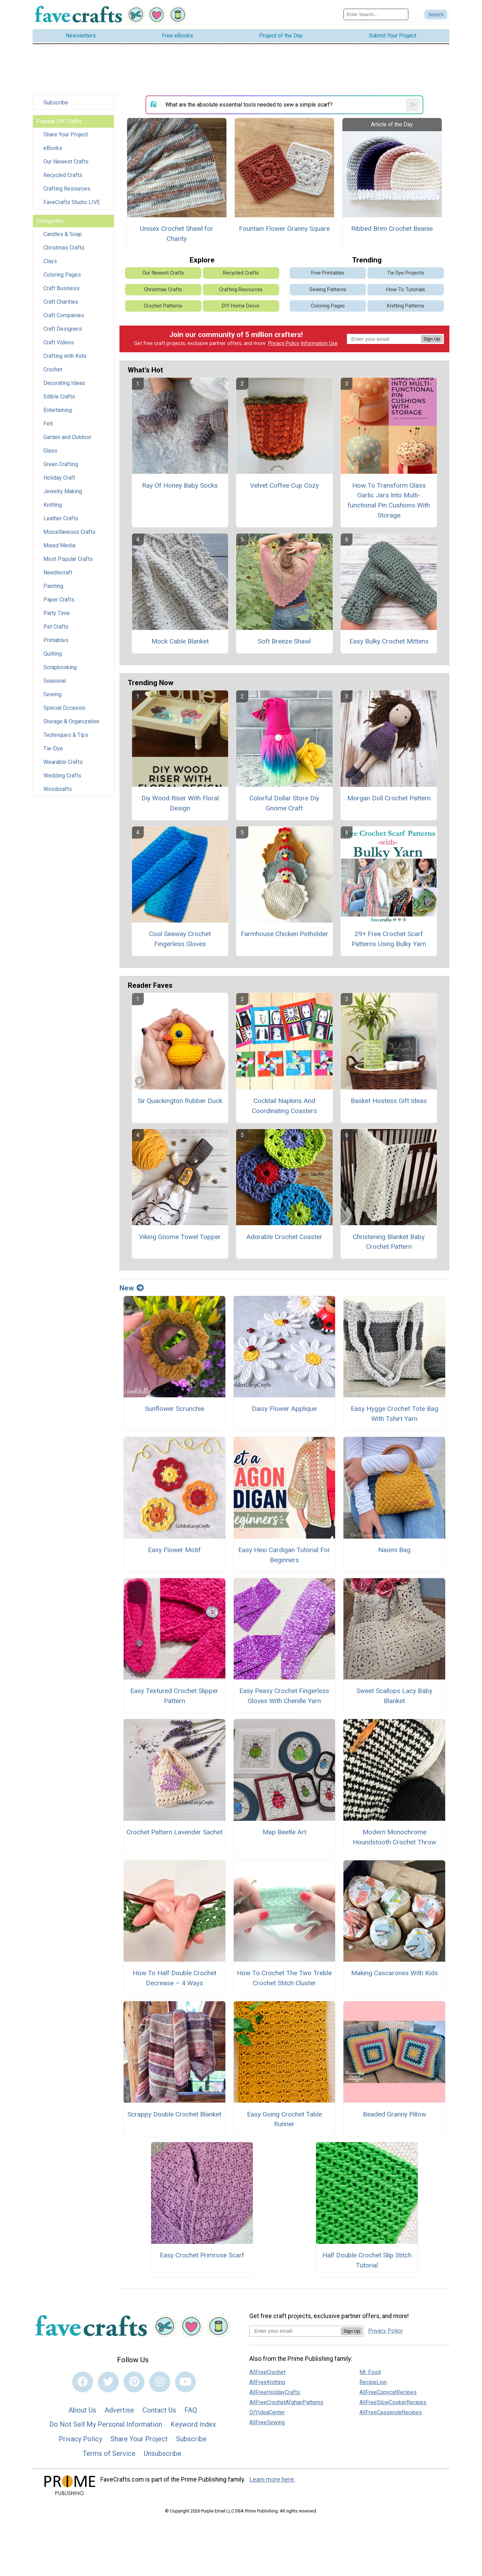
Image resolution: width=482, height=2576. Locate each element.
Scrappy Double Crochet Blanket (174, 2114)
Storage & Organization (71, 721)
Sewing (52, 694)
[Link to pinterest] (134, 2382)
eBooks (52, 148)
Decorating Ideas (64, 383)
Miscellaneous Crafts (69, 532)
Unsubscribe (162, 2453)
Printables (55, 640)
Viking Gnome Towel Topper (180, 1237)
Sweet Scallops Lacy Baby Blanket (394, 1696)
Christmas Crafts (63, 247)
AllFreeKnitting (267, 2382)
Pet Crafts (55, 626)
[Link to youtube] (185, 2382)
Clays (50, 261)
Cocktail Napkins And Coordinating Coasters (284, 1106)
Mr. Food (370, 2372)
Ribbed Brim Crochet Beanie (392, 229)
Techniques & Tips (65, 735)
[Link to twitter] (108, 2382)
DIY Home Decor (241, 306)
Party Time (56, 613)
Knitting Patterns (405, 306)
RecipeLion (373, 2382)
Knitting (52, 505)
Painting (53, 586)
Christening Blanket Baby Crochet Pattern (389, 1242)
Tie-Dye (53, 748)
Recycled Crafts (62, 175)
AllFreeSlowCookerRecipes (392, 2402)
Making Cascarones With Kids (394, 1973)
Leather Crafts (60, 518)
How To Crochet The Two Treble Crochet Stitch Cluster (284, 1978)
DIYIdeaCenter (267, 2412)
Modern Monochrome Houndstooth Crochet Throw (394, 1837)
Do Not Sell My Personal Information (105, 2424)
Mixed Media (59, 545)
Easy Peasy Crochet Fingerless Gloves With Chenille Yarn (284, 1696)
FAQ (190, 2410)
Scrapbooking (60, 667)
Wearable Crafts (63, 762)
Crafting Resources (66, 188)
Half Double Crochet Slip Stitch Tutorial (367, 2260)
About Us (82, 2410)
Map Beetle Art (284, 1832)
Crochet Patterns (163, 306)
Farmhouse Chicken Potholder (284, 934)
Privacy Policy (283, 343)
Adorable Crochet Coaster (284, 1237)
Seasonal (54, 680)
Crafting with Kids (64, 356)
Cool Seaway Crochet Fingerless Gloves (180, 939)
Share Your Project (65, 134)
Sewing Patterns (327, 290)
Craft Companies (63, 315)
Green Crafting (60, 464)
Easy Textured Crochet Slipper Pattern (174, 1696)
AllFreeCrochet (267, 2372)
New (131, 1288)
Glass (50, 450)
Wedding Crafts (62, 775)
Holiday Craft (59, 477)
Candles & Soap (62, 234)
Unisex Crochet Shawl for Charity (176, 234)
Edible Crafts (59, 396)
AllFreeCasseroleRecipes (390, 2412)
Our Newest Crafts (66, 161)
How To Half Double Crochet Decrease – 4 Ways (174, 1978)
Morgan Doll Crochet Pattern (389, 798)
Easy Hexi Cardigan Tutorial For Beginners (284, 1555)
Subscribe (55, 102)
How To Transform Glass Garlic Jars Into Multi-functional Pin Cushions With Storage (389, 500)
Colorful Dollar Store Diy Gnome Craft (284, 803)
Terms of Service (109, 2453)
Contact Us (159, 2410)
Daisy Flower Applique (284, 1409)
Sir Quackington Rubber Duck (180, 1101)
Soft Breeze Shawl (284, 641)
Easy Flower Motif (174, 1550)
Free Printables (327, 273)
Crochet (52, 369)
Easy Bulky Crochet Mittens (389, 641)
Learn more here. (272, 2479)
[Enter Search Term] (375, 14)
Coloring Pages (62, 274)
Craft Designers (62, 329)
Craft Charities (60, 301)
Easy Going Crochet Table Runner (284, 2119)
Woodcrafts (57, 789)
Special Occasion (64, 708)
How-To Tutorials (405, 290)
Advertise (119, 2410)
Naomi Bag (394, 1550)
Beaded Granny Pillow (394, 2114)
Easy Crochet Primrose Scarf (202, 2255)
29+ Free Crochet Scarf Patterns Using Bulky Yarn (388, 939)
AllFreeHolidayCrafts (274, 2392)
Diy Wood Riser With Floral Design (180, 803)
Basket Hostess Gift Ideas (389, 1101)
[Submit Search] (435, 14)
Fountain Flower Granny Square (284, 229)
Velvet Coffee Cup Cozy (284, 485)
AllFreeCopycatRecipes (388, 2392)
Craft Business (61, 288)
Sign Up (432, 339)
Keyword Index (193, 2424)
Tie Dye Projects (405, 273)
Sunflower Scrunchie (174, 1409)
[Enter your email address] (295, 2330)
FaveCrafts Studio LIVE (71, 202)
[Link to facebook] (82, 2382)
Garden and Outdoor (67, 437)
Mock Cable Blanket (180, 641)
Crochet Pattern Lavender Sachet (174, 1832)
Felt (48, 423)
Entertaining (57, 410)
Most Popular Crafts (68, 559)
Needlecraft (57, 572)
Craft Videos (58, 342)
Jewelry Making (62, 491)
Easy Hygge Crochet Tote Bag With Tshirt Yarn (394, 1414)
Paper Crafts (58, 599)
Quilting (52, 653)
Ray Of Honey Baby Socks (180, 485)
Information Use (319, 343)
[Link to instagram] (159, 2382)
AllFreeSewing (267, 2422)
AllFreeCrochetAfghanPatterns (286, 2402)
